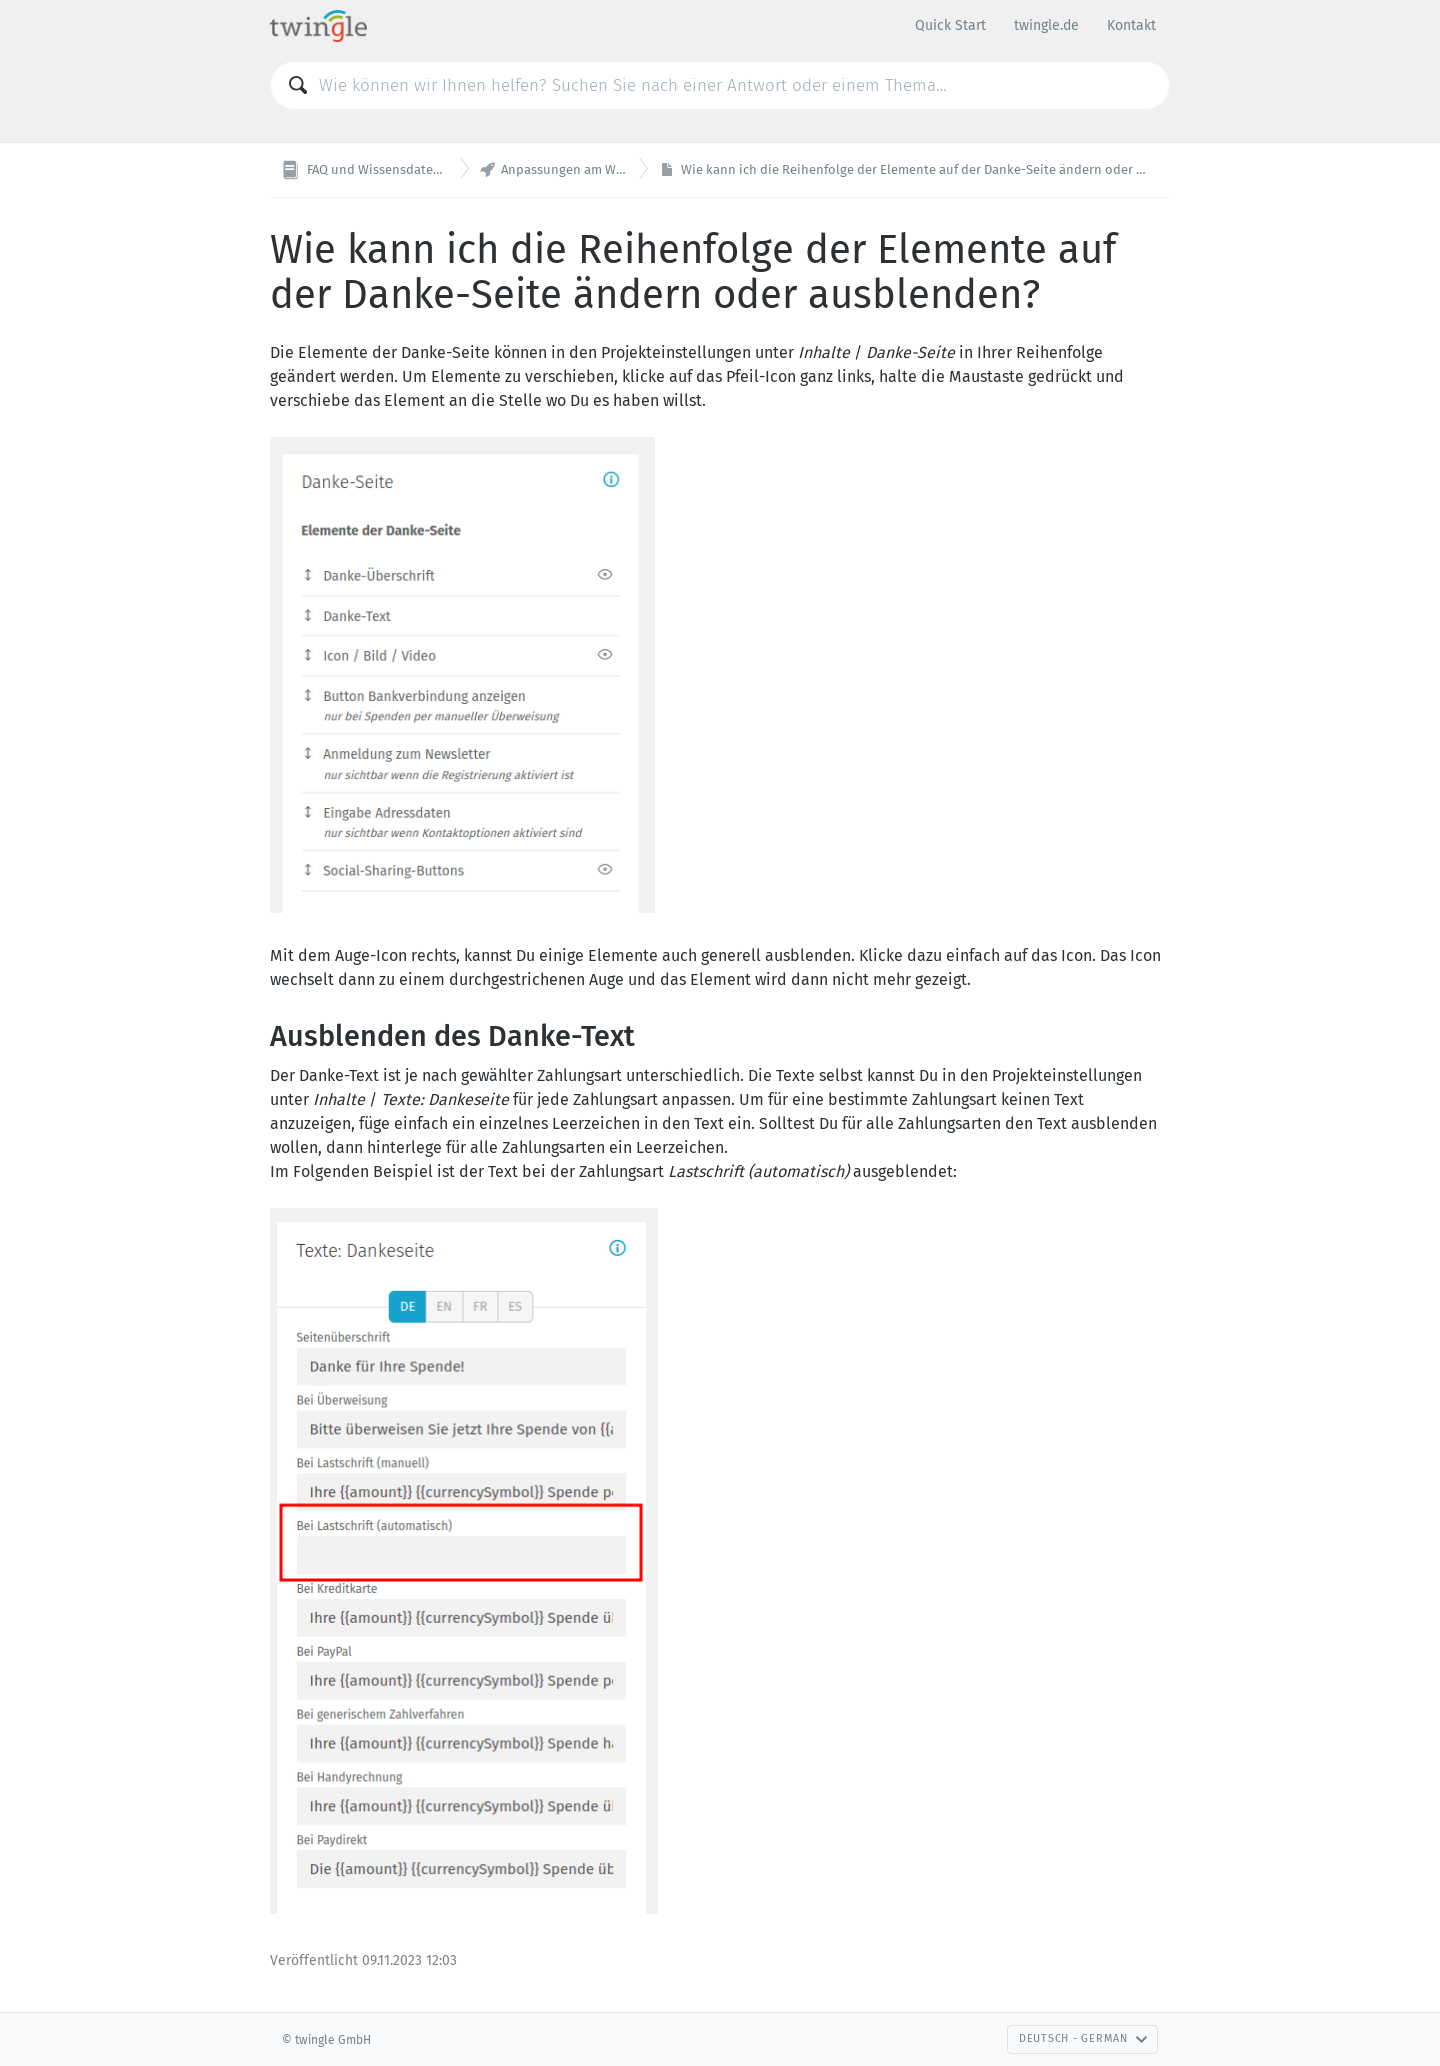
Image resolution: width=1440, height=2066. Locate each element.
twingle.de (1046, 25)
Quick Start (950, 25)
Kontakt (1131, 25)
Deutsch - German (1083, 2038)
